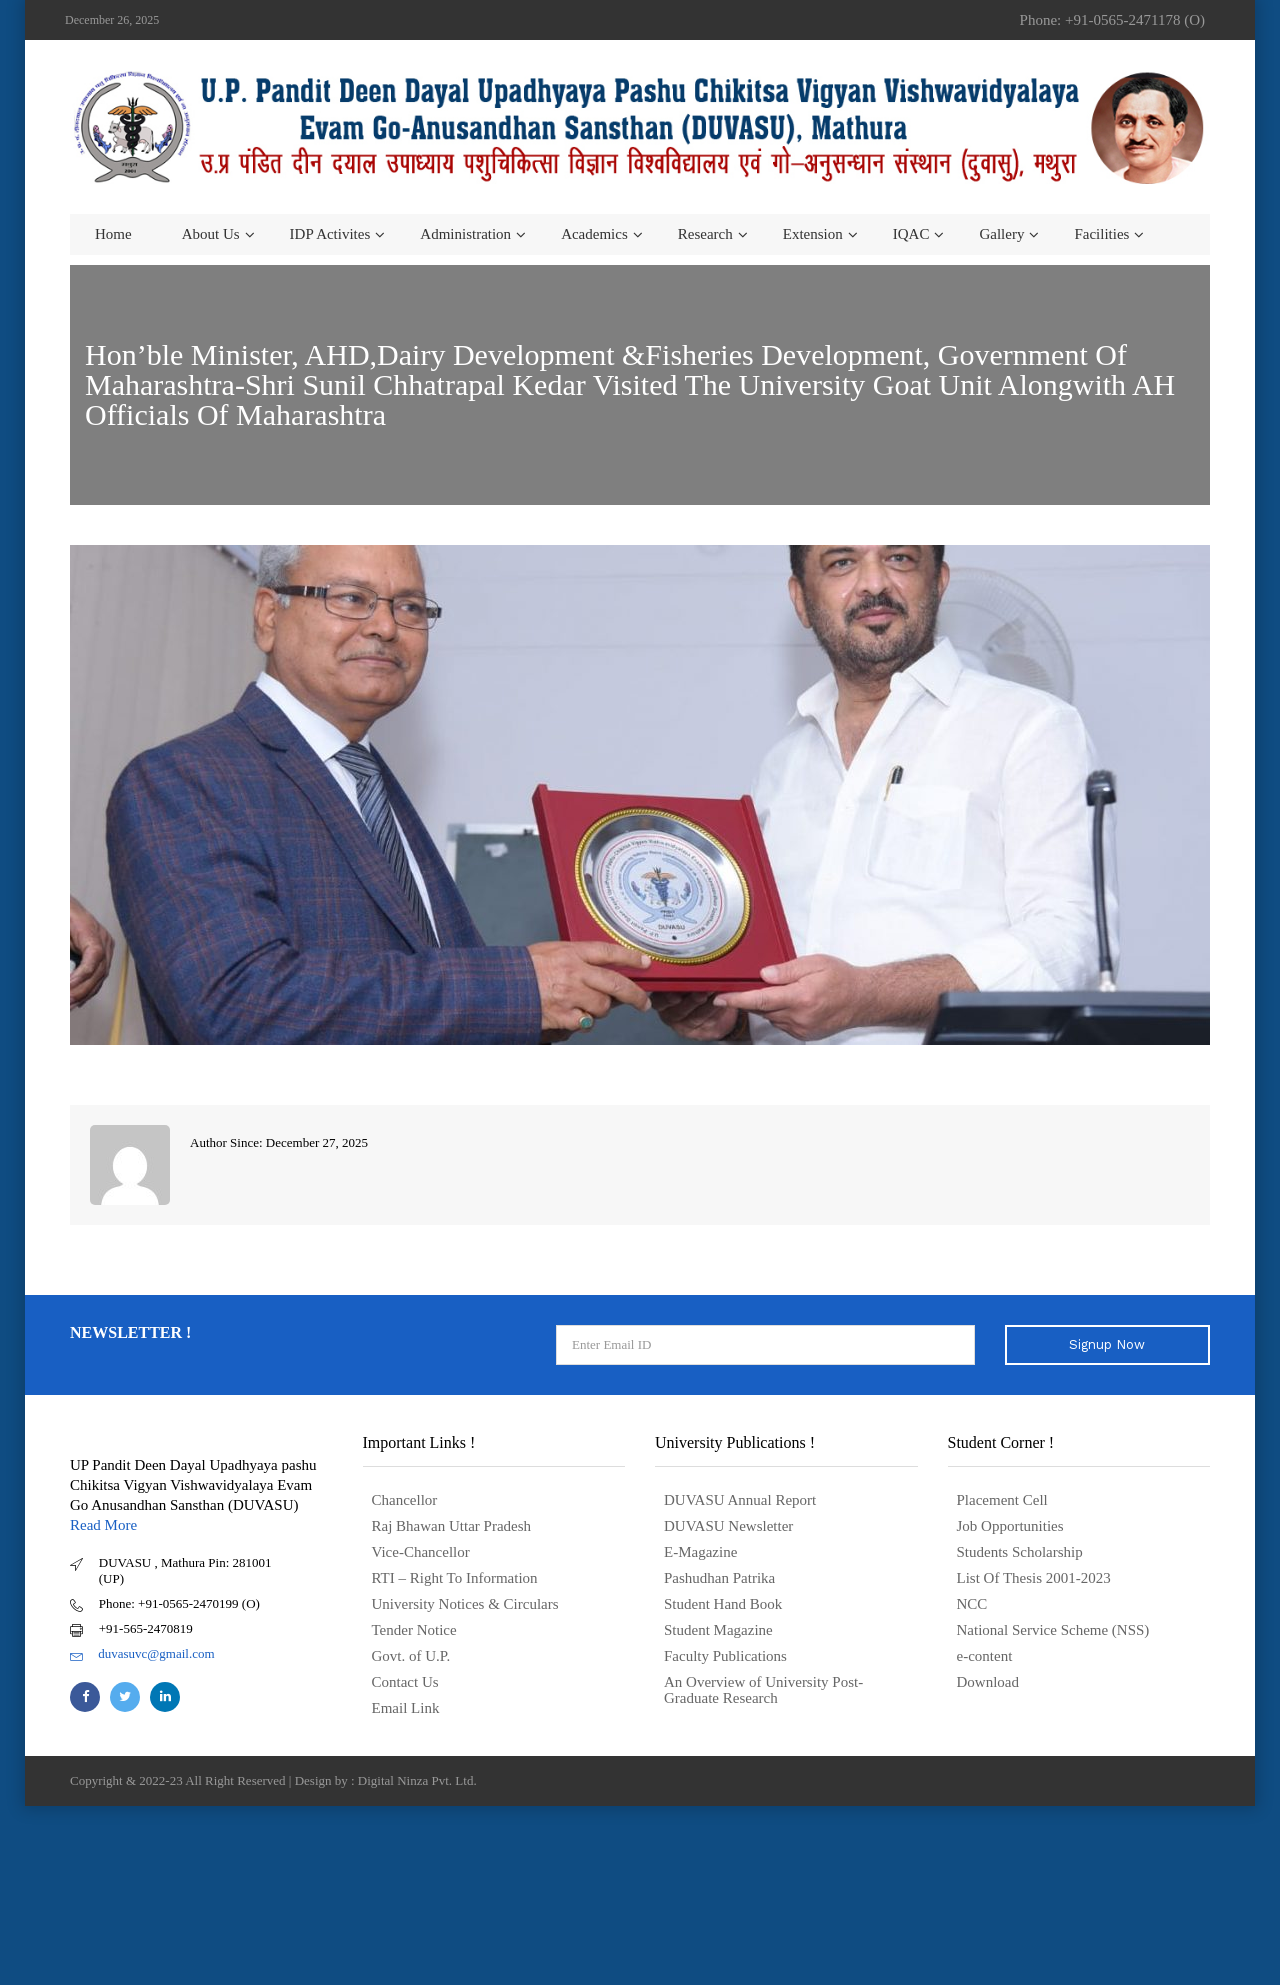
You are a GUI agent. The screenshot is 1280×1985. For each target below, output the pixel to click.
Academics (594, 234)
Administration (465, 234)
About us (211, 234)
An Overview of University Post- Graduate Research (763, 1690)
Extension (813, 234)
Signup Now (1107, 1344)
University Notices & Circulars (465, 1604)
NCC (972, 1604)
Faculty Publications (725, 1656)
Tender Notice (414, 1630)
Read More (103, 1525)
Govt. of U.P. (411, 1656)
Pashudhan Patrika (719, 1578)
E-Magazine (700, 1552)
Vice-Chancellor (421, 1552)
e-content (985, 1656)
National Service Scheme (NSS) (1053, 1630)
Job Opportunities (1010, 1526)
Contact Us (405, 1682)
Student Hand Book (723, 1604)
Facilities (1101, 234)
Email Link (406, 1708)
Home (113, 234)
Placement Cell (1002, 1500)
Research (705, 234)
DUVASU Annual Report (740, 1500)
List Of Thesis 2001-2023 (1034, 1578)
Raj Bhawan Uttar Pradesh (452, 1526)
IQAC (911, 234)
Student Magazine (718, 1630)
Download (988, 1682)
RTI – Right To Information (455, 1578)
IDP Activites (330, 234)
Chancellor (405, 1500)
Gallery (1001, 234)
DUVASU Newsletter (728, 1526)
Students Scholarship (1020, 1552)
